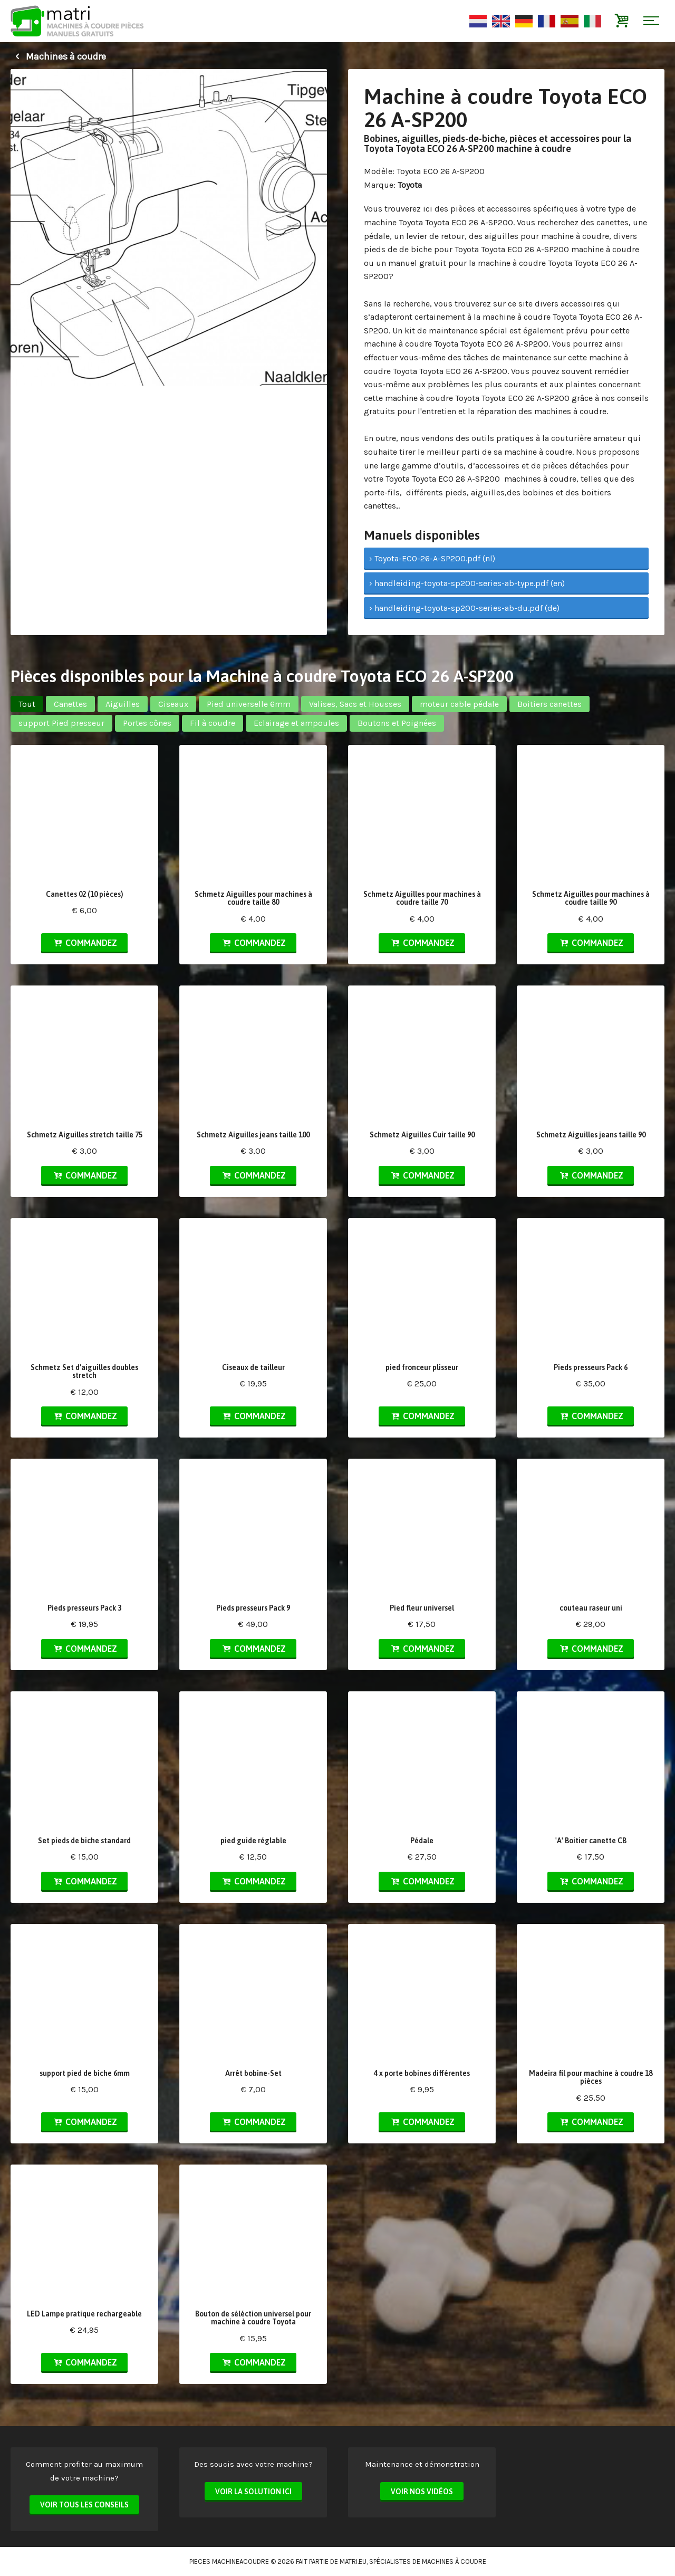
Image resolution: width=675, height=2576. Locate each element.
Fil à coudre (212, 723)
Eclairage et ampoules (296, 723)
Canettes (70, 704)
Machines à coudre (58, 56)
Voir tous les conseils (84, 2505)
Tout (26, 704)
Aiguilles (122, 704)
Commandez (84, 942)
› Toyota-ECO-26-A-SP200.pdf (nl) (432, 558)
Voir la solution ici (253, 2491)
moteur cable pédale (459, 704)
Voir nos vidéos (422, 2491)
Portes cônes (147, 723)
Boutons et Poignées (397, 723)
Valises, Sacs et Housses (355, 704)
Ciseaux (173, 704)
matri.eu (353, 2561)
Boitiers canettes (549, 704)
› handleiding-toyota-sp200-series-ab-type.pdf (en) (467, 583)
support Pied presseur (61, 723)
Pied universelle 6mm (249, 704)
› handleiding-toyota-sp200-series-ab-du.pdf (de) (464, 608)
